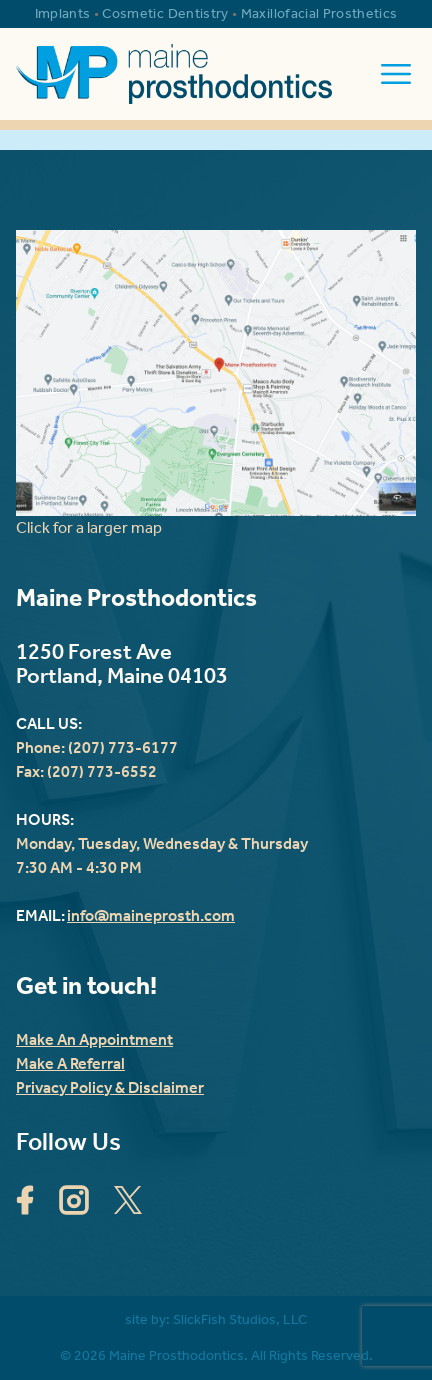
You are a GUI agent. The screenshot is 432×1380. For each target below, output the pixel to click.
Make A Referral (70, 1063)
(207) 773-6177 (123, 747)
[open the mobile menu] (396, 74)
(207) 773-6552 (102, 771)
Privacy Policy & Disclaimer (110, 1087)
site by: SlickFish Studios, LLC (216, 1319)
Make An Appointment (94, 1039)
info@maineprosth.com (151, 915)
